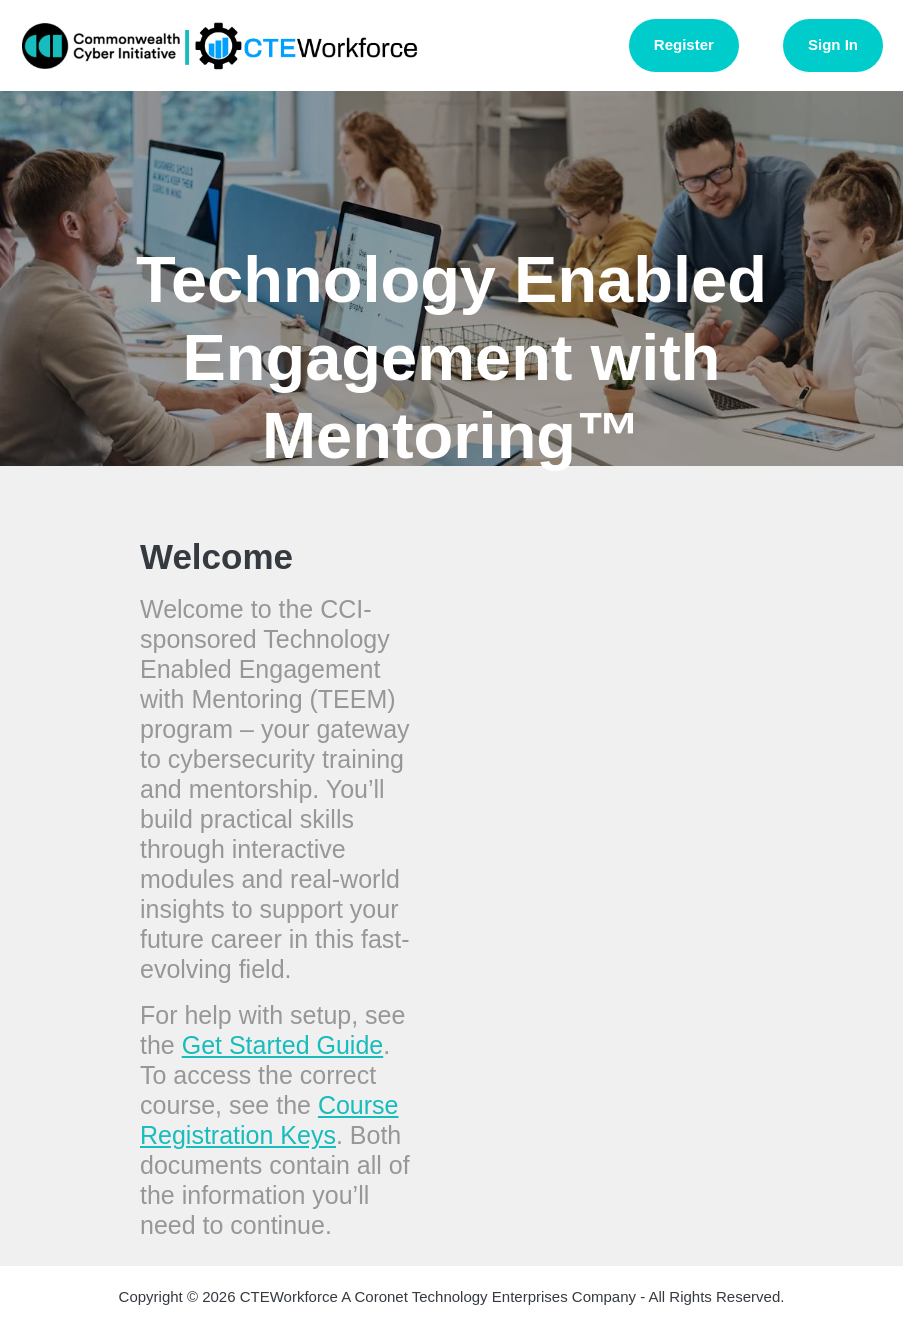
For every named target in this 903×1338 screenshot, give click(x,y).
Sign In (833, 44)
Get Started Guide (283, 1045)
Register (684, 44)
